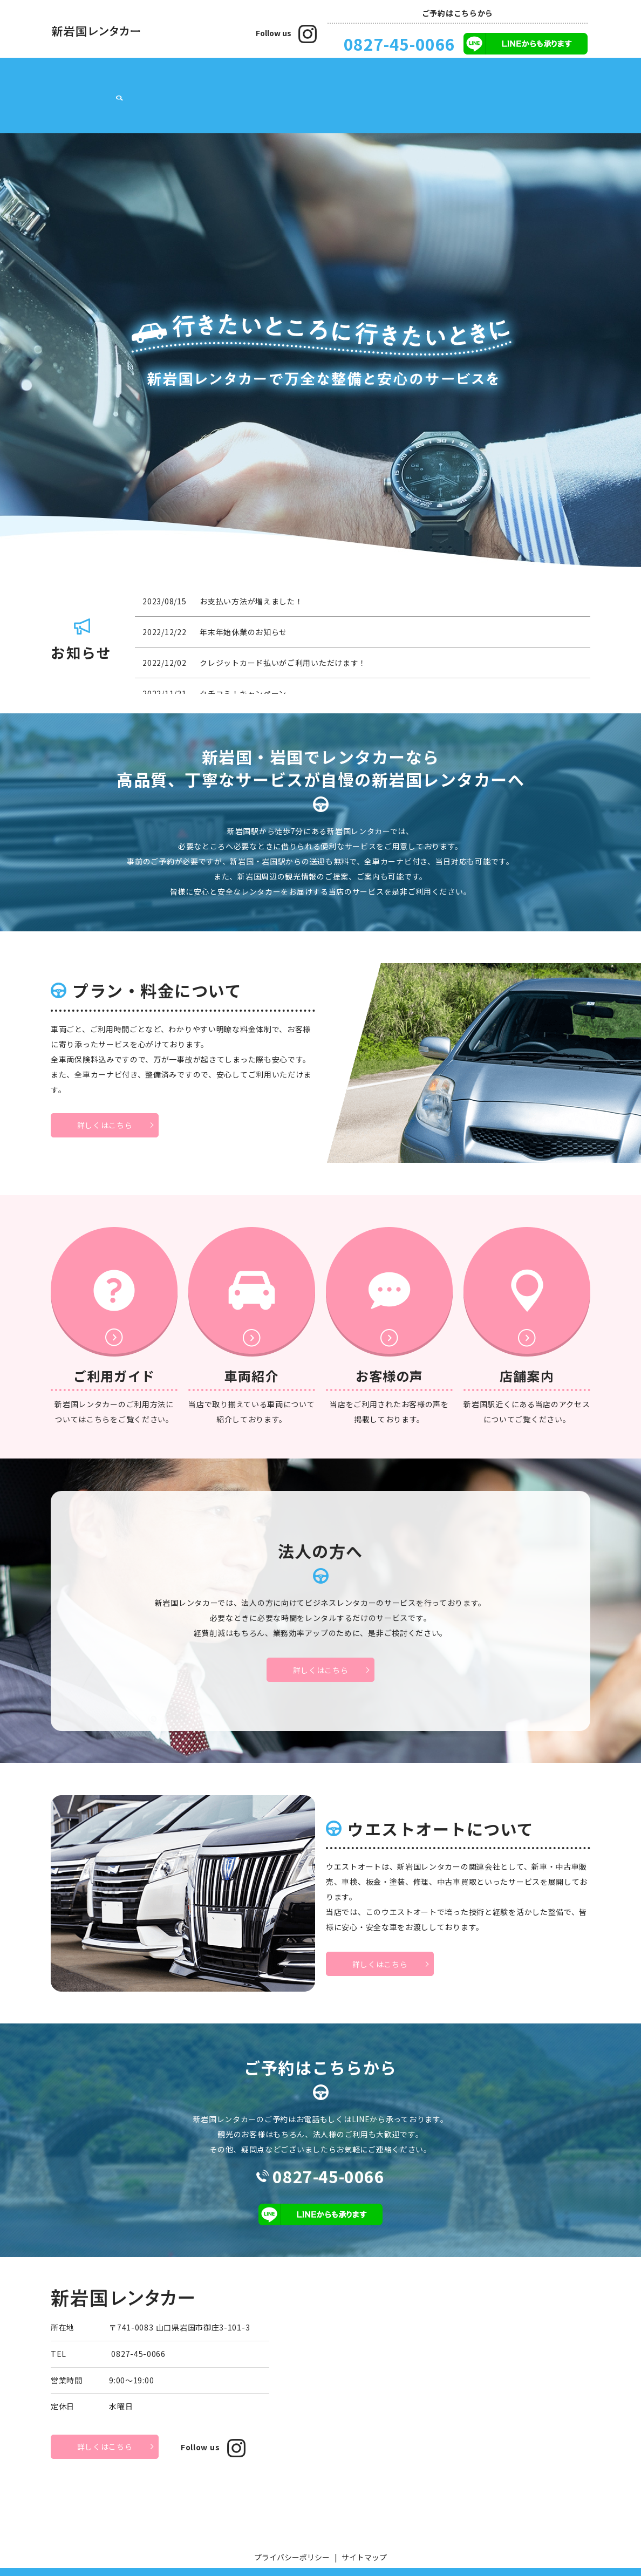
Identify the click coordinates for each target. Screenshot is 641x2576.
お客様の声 (343, 79)
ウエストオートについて (466, 79)
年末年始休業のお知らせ (243, 597)
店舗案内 (106, 79)
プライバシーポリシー (292, 2523)
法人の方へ (393, 79)
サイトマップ (364, 2523)
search (582, 80)
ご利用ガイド (288, 79)
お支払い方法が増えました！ (251, 567)
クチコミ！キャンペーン (243, 659)
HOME (67, 79)
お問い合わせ (544, 79)
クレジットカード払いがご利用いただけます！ (283, 628)
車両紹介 (238, 79)
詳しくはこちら (105, 1091)
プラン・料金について (172, 79)
